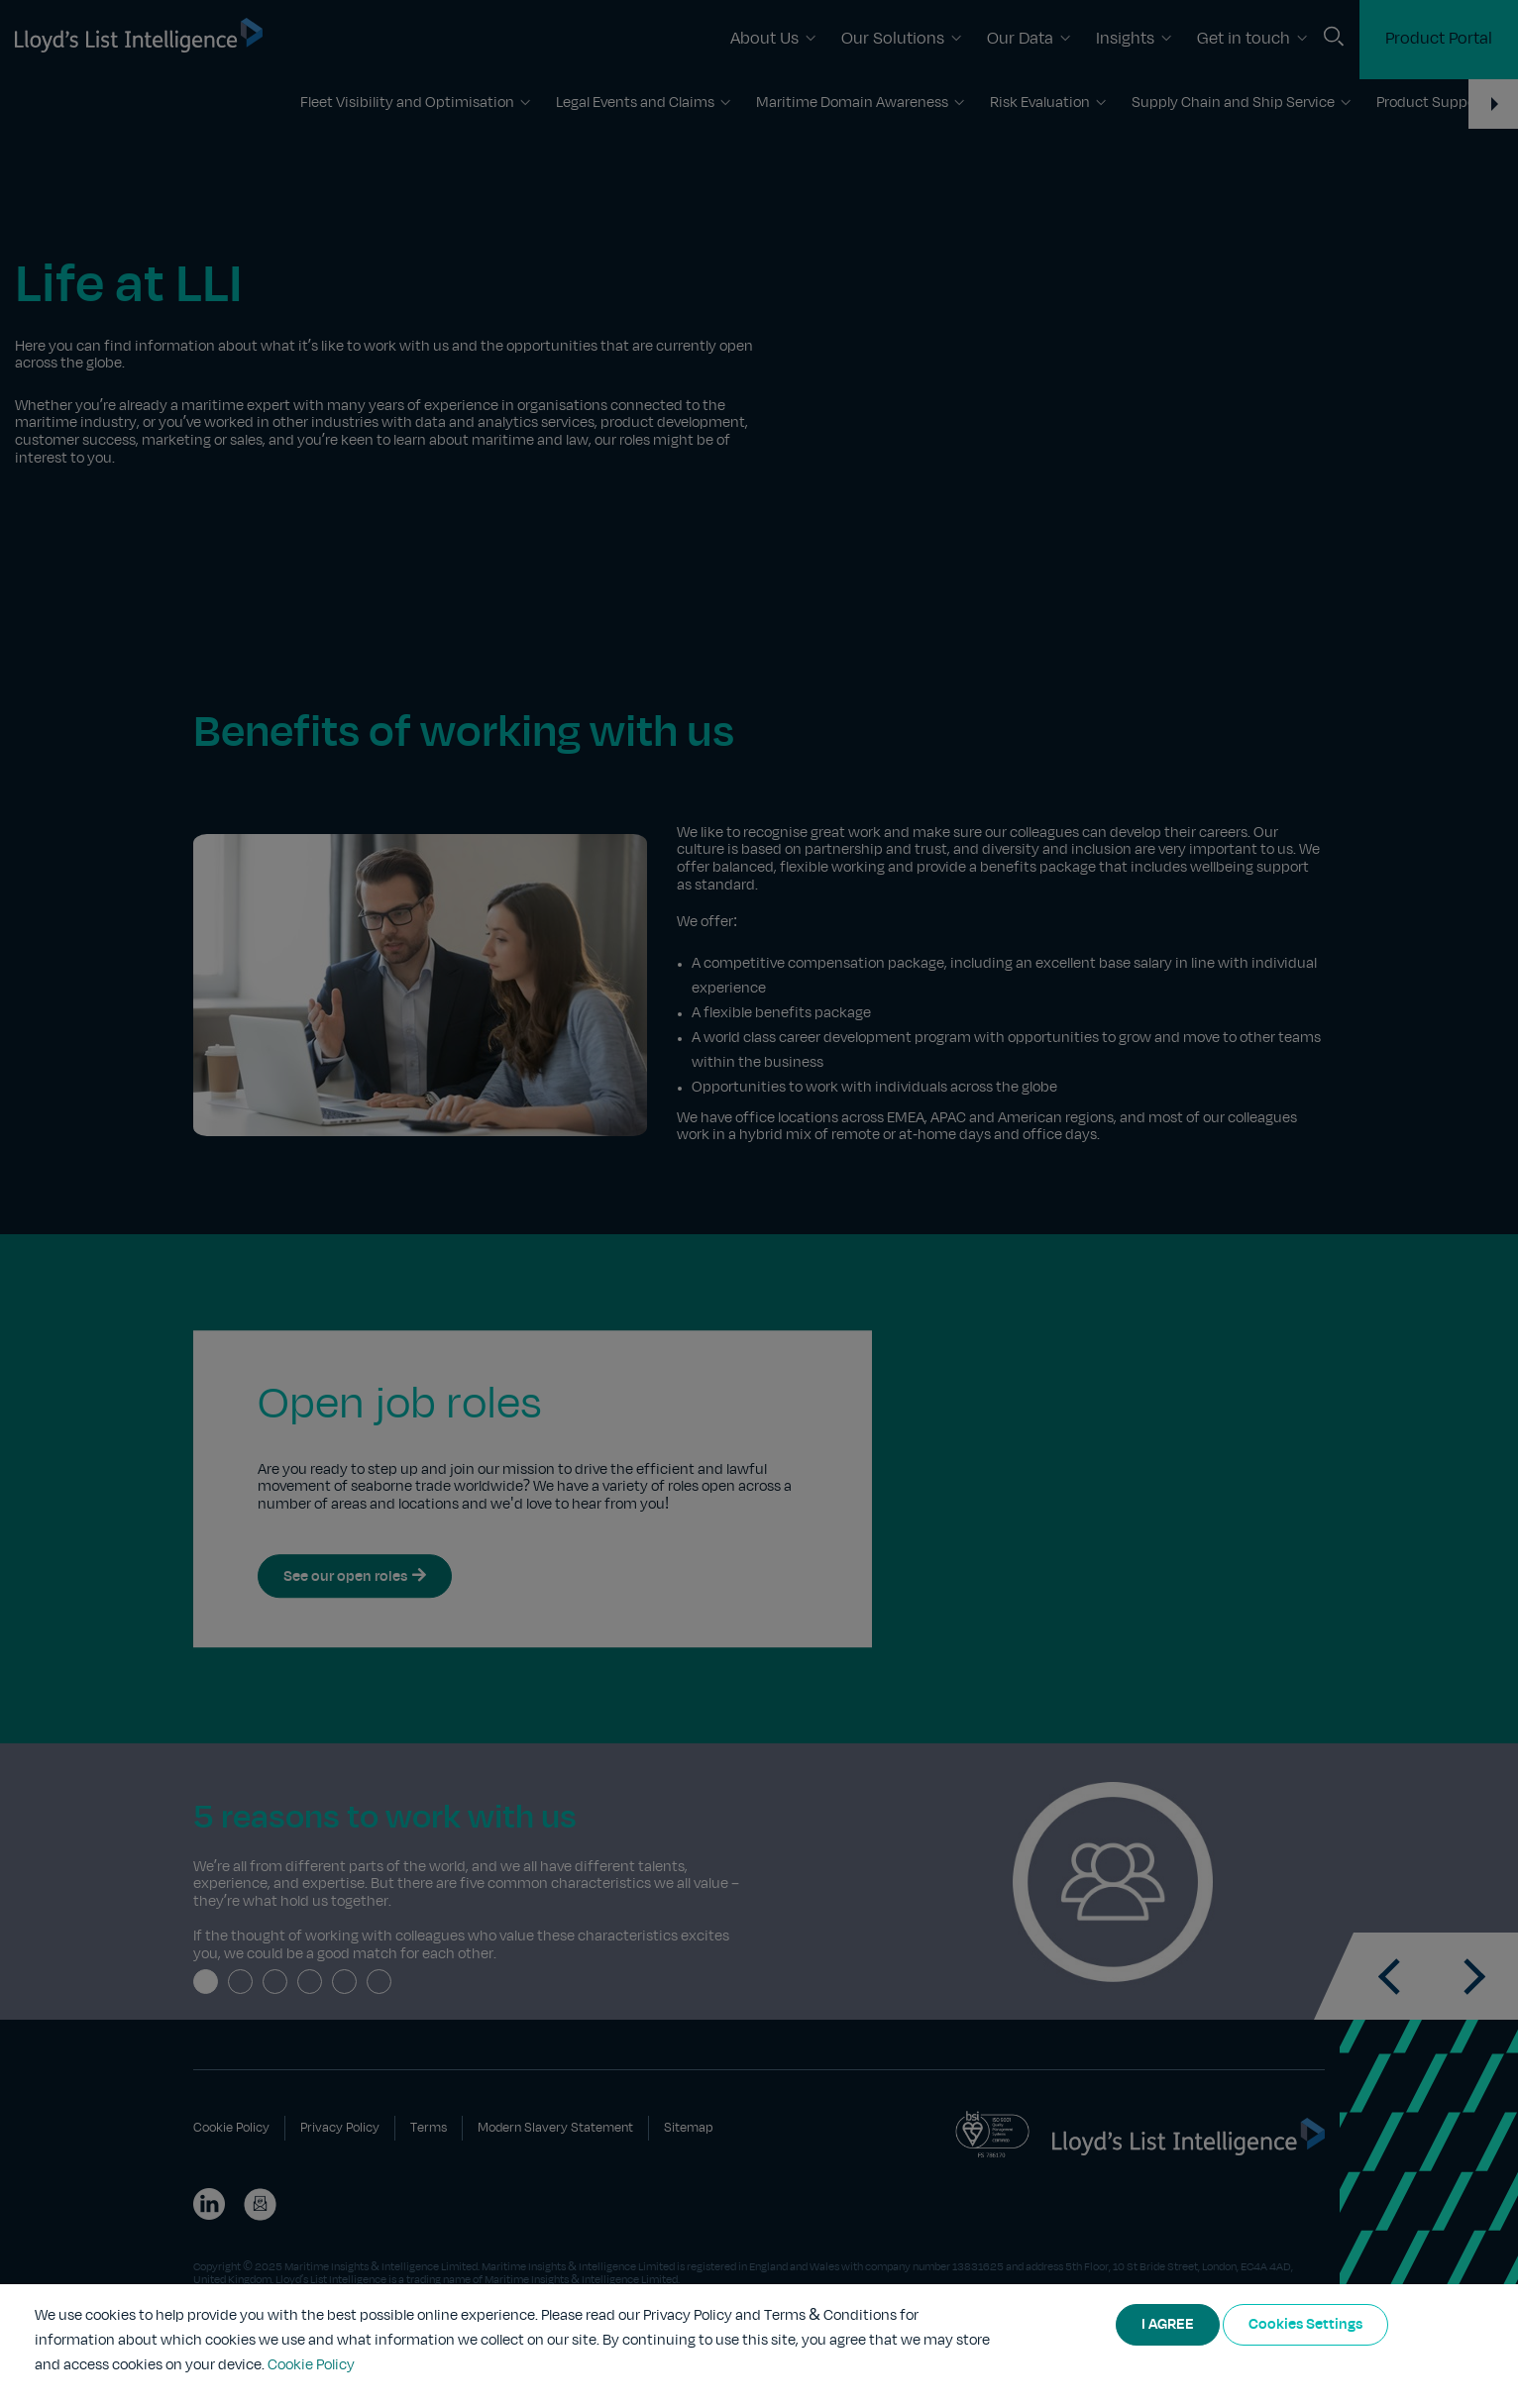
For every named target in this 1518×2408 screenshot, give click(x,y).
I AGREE (1167, 2325)
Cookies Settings (1305, 2325)
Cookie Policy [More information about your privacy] (311, 2365)
